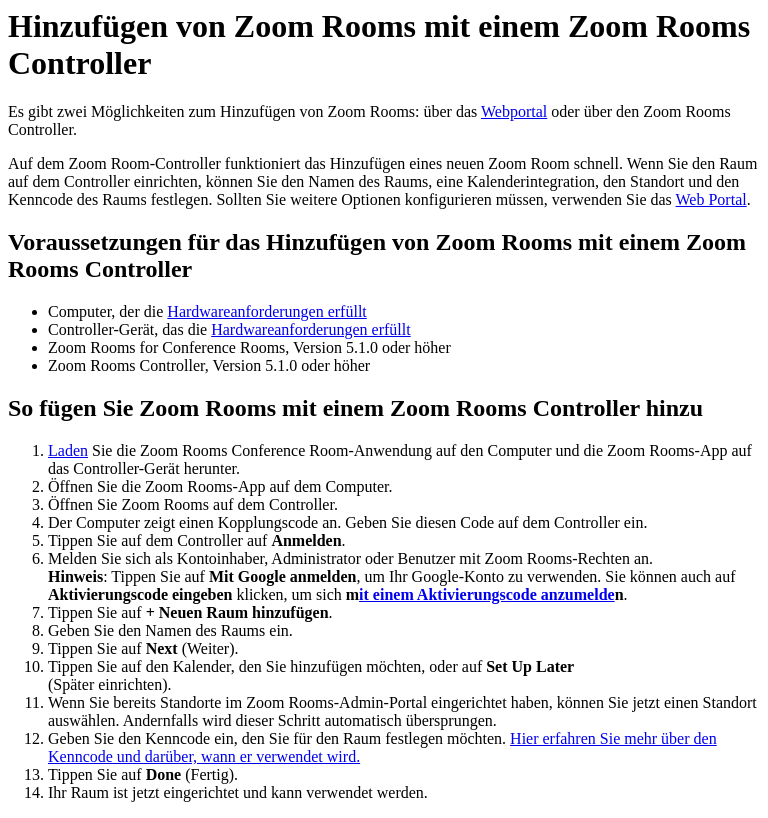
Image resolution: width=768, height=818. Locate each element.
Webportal (514, 111)
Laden (68, 450)
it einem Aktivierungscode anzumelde (487, 594)
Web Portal (711, 199)
